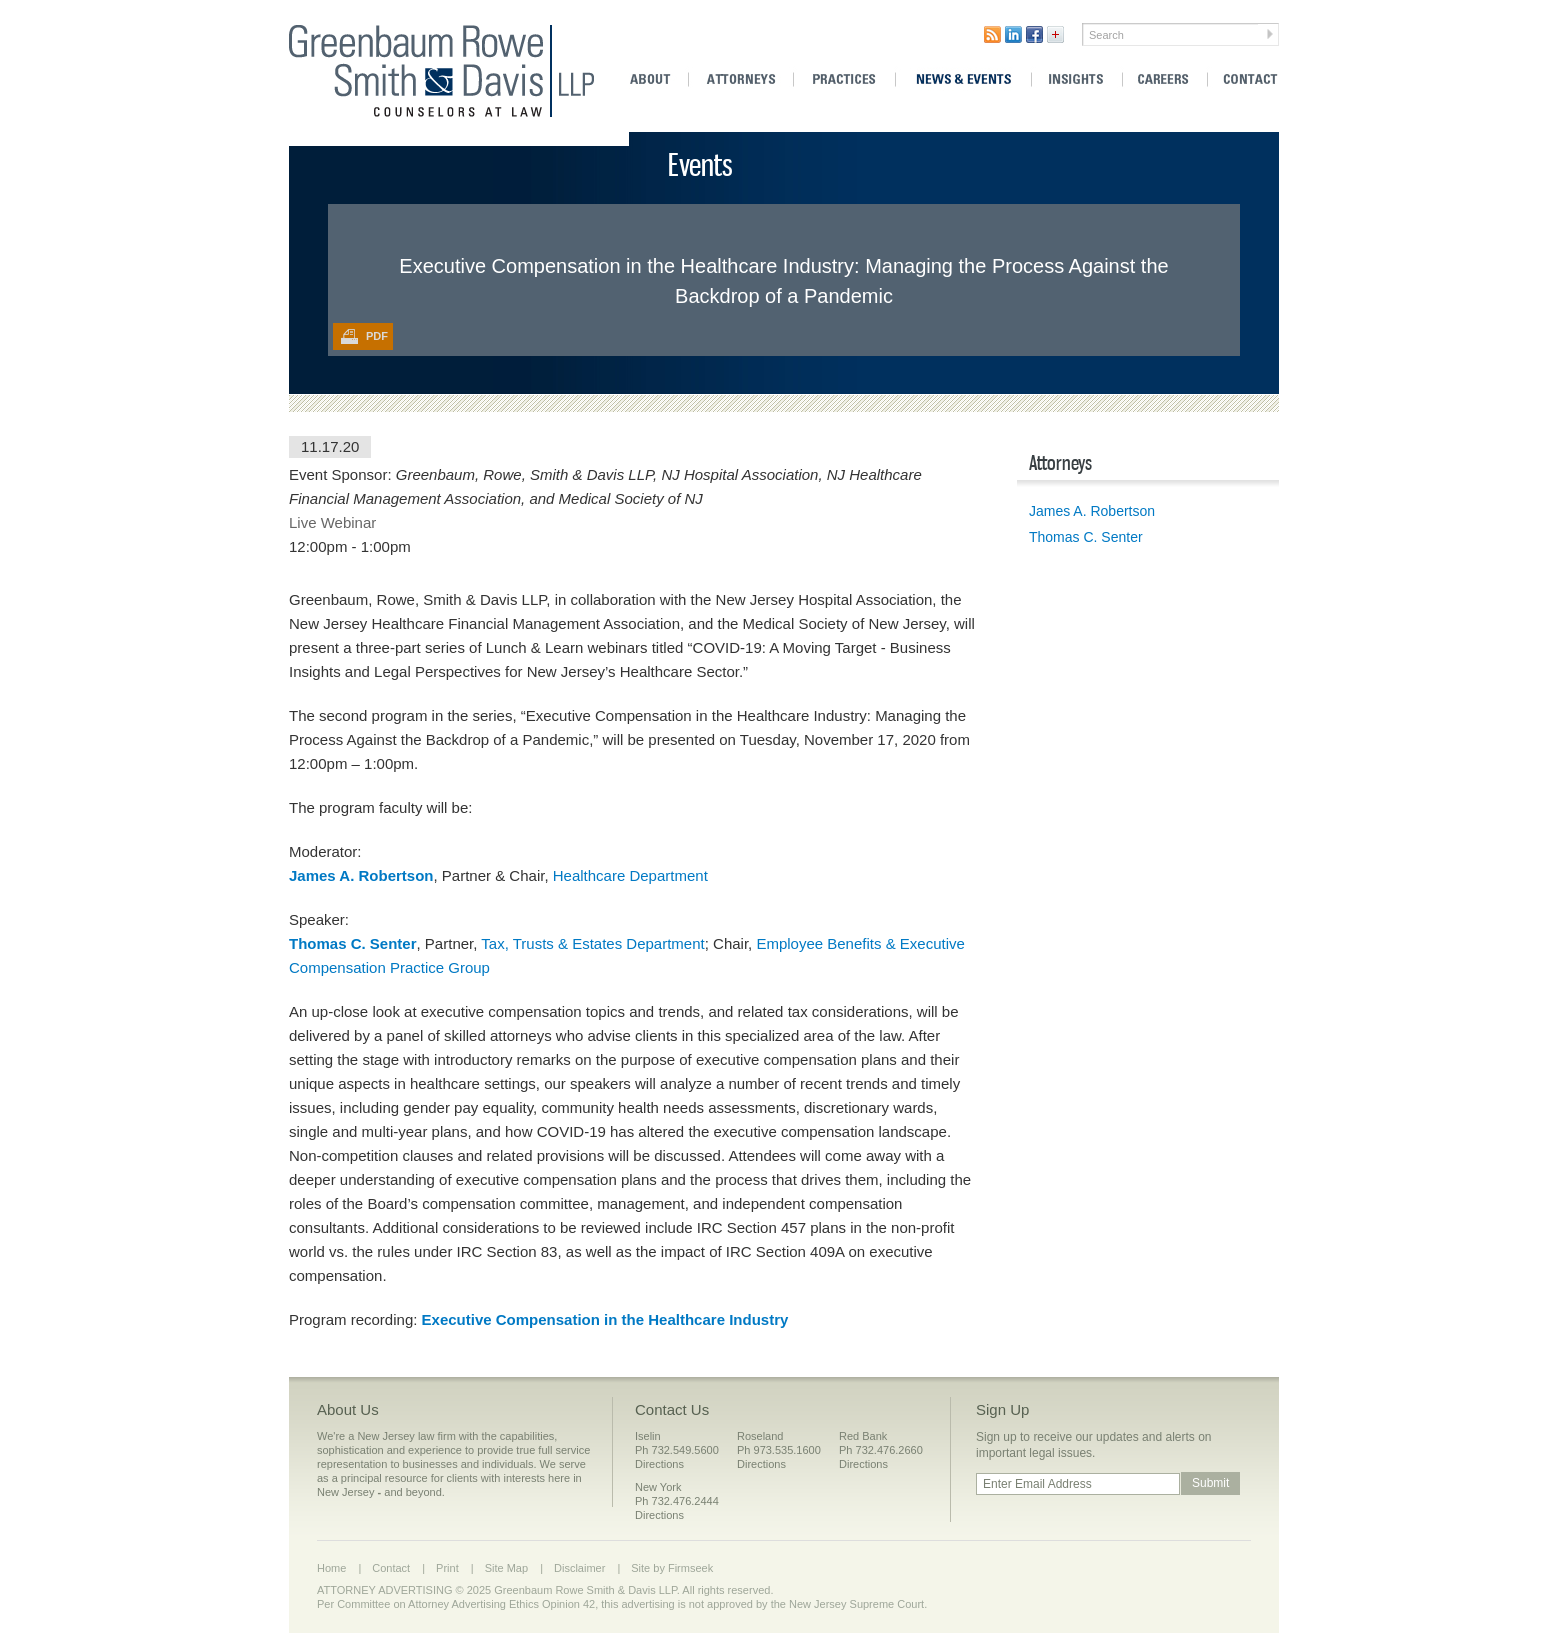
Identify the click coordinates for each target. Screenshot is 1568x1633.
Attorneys (741, 80)
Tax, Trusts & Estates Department (592, 943)
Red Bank (863, 1436)
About (657, 80)
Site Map (506, 1568)
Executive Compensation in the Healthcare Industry (605, 1319)
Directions (659, 1464)
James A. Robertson (361, 875)
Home (331, 1568)
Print (447, 1568)
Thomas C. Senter (1086, 537)
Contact (1245, 80)
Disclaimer (579, 1568)
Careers (1165, 80)
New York (658, 1487)
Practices (844, 80)
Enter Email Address (1037, 1484)
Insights (1077, 80)
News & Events (963, 80)
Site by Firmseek (672, 1568)
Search (1106, 35)
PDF (377, 336)
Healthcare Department (632, 875)
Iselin (648, 1436)
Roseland (760, 1436)
